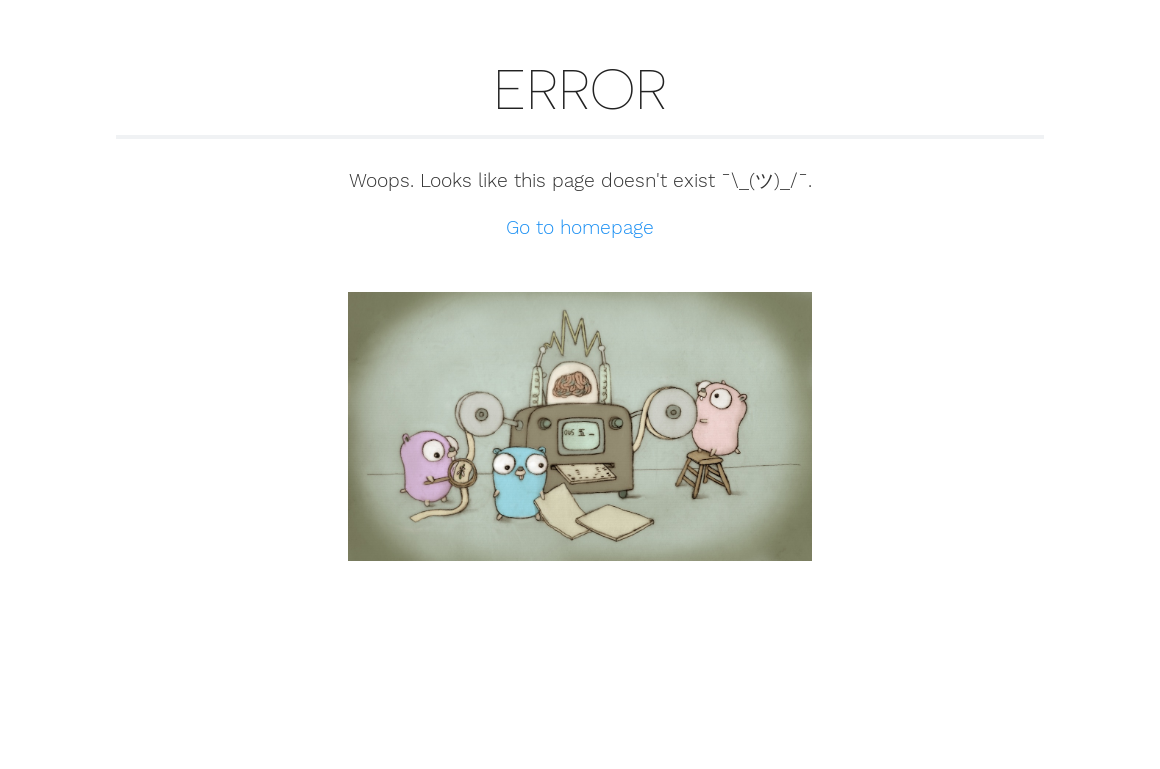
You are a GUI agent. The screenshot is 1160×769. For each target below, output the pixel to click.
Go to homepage (580, 227)
